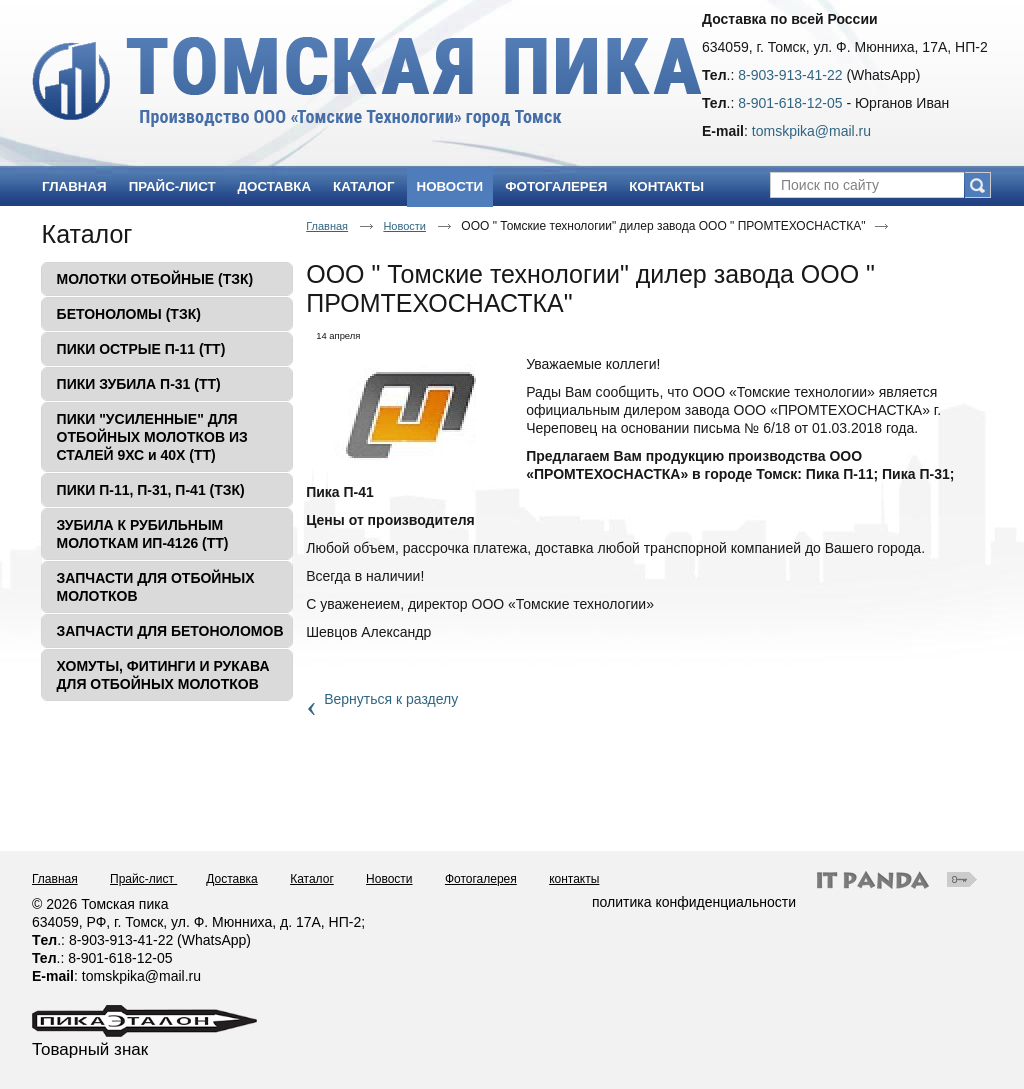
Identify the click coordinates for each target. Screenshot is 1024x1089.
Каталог (87, 234)
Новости (450, 186)
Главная (327, 226)
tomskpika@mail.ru (811, 131)
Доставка (232, 879)
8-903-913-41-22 (790, 75)
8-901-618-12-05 (790, 103)
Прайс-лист (143, 879)
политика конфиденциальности (694, 902)
